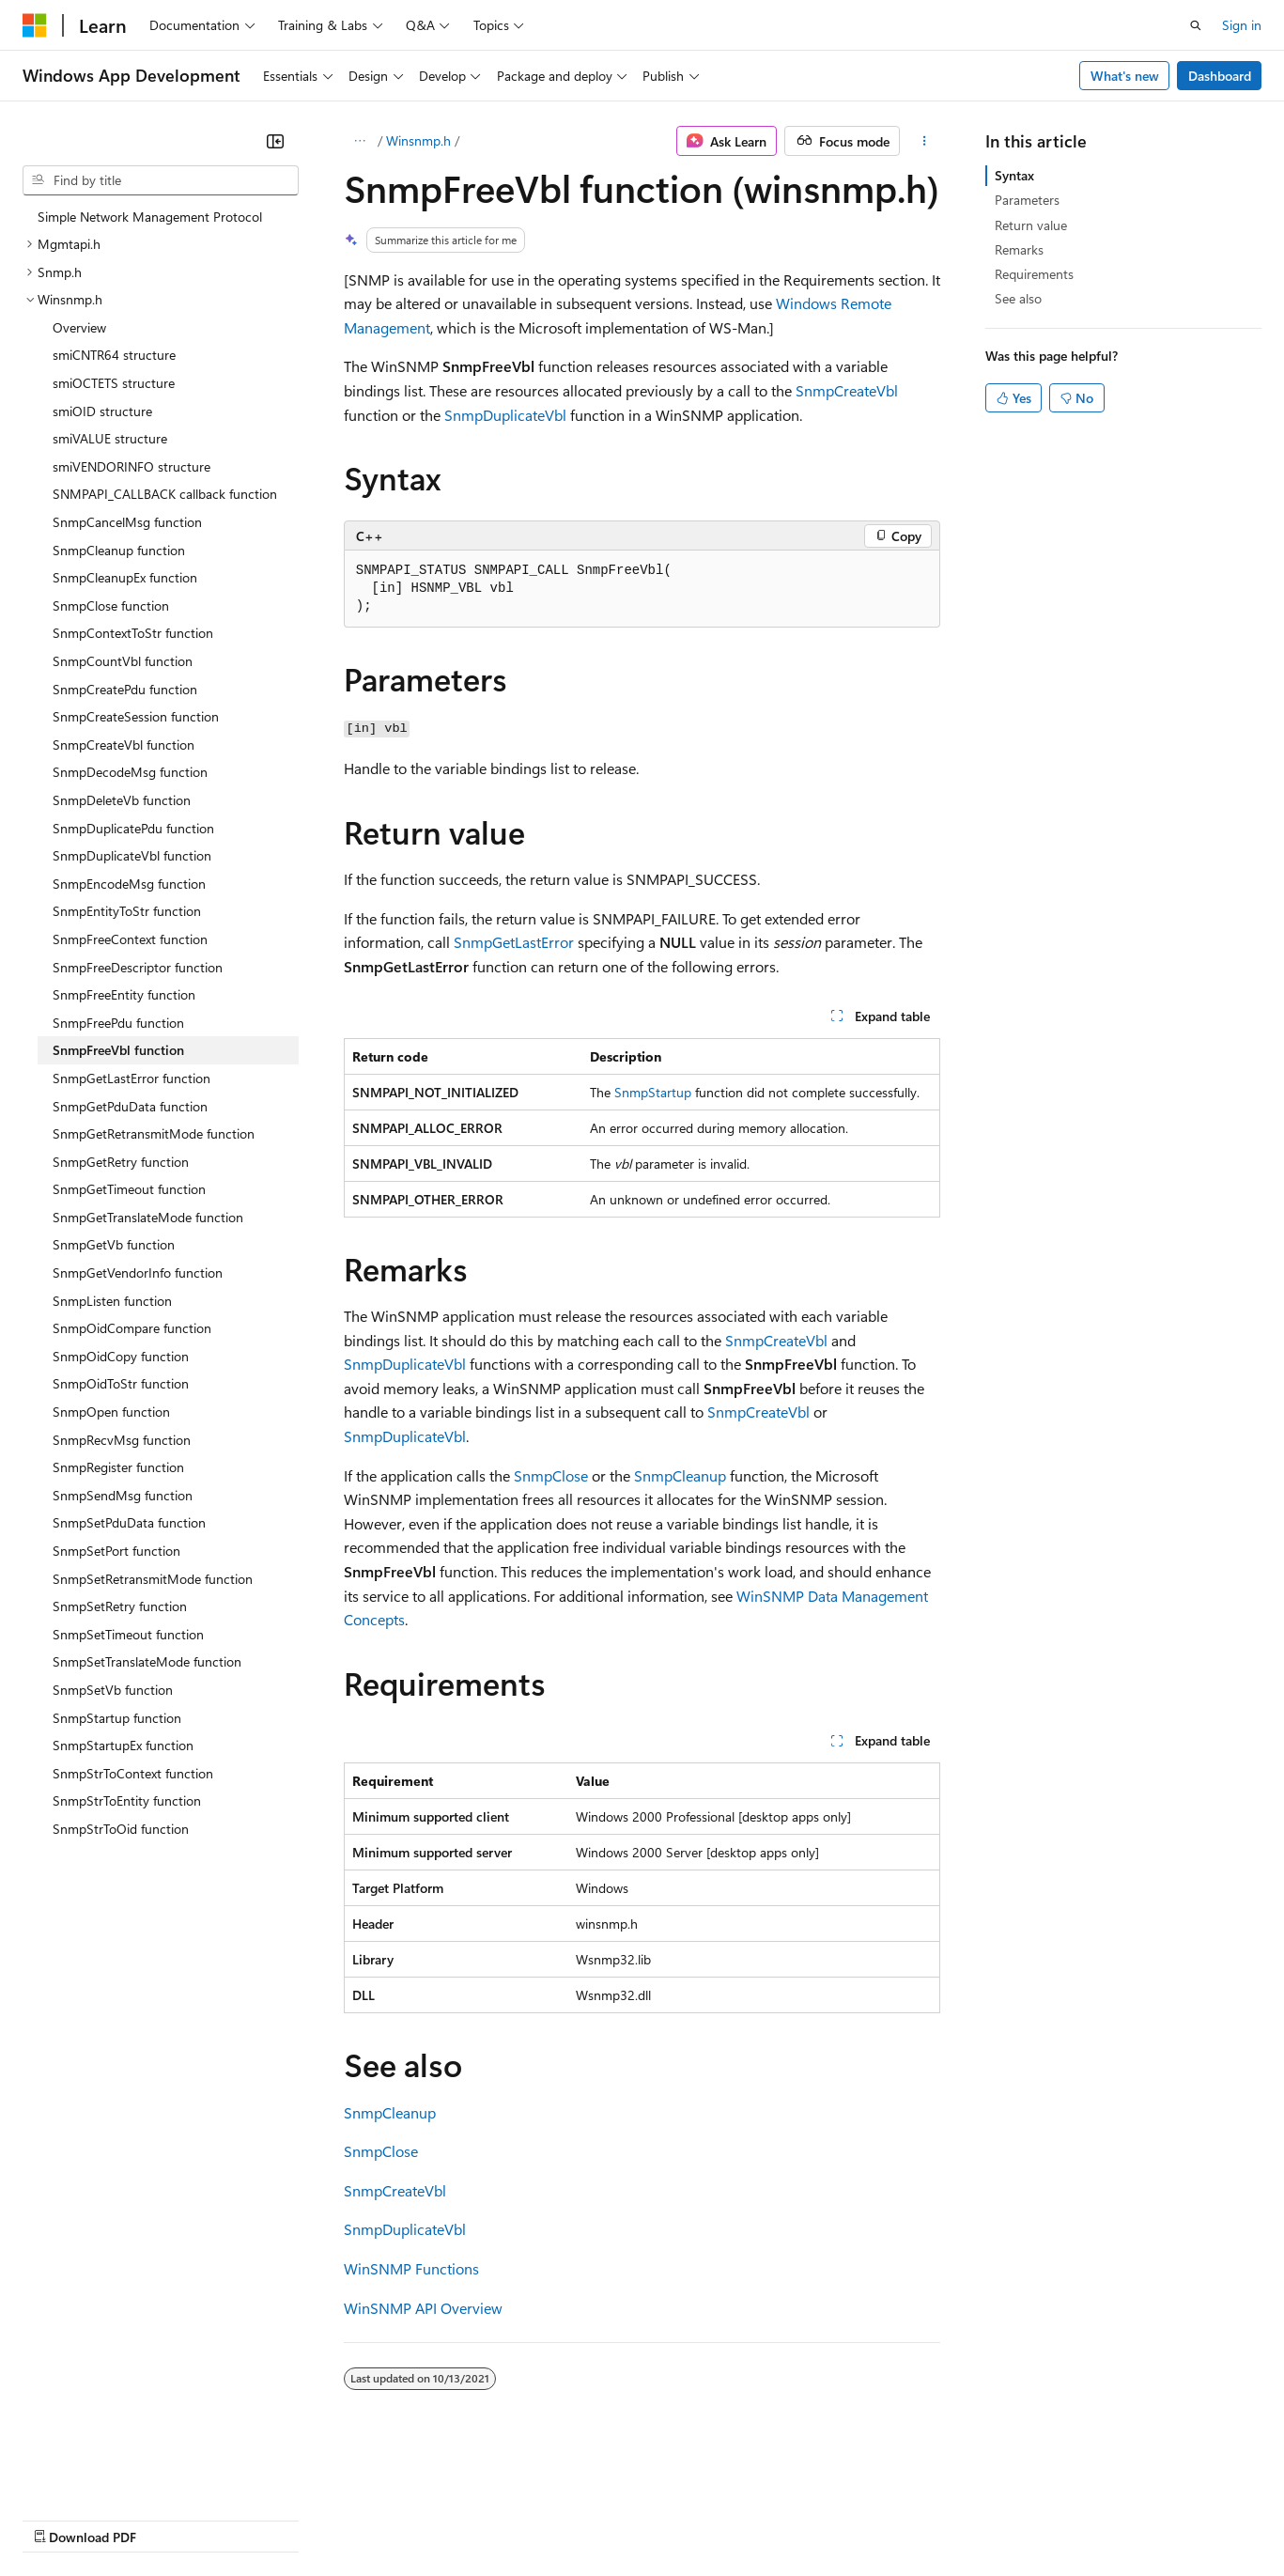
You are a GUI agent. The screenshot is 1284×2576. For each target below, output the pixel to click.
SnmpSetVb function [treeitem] (113, 1690)
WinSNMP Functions (411, 2268)
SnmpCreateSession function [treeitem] (136, 716)
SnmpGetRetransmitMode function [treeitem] (154, 1133)
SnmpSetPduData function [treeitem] (129, 1522)
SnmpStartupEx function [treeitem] (123, 1745)
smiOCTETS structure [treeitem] (114, 383)
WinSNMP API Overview (423, 2308)
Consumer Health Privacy (539, 2518)
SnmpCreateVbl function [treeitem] (123, 744)
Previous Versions (170, 2518)
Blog (256, 2518)
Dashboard (1219, 76)
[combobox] (161, 180)
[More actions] (923, 141)
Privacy (410, 2518)
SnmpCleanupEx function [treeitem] (125, 577)
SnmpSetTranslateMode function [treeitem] (147, 1661)
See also (1018, 298)
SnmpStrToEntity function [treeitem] (127, 1800)
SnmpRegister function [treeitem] (118, 1467)
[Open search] (1195, 25)
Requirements (1034, 274)
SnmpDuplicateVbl (505, 415)
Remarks (1019, 249)
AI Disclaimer (60, 2518)
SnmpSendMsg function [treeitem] (123, 1495)
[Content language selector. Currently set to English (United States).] (108, 2474)
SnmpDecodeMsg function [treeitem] (130, 772)
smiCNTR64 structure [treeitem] (114, 355)
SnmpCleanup (680, 1475)
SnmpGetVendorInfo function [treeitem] (138, 1272)
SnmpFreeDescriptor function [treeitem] (138, 967)
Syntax (1014, 175)
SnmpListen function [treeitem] (112, 1301)
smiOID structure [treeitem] (102, 411)
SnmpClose (551, 1475)
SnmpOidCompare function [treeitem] (132, 1328)
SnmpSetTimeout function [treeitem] (128, 1634)
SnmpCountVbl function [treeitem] (123, 661)
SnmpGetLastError (514, 942)
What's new (1125, 76)
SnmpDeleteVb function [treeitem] (122, 800)
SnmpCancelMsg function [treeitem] (127, 522)
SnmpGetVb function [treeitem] (114, 1244)
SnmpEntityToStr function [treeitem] (127, 911)
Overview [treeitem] (79, 327)
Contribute (336, 2518)
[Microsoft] (35, 25)
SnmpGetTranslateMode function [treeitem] (148, 1217)
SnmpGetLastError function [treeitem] (131, 1078)
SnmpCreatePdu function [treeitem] (125, 689)
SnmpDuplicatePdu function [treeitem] (133, 828)
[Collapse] (275, 141)
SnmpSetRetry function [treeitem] (120, 1606)
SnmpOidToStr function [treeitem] (121, 1383)
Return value (1031, 225)
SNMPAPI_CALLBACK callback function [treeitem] (165, 494)
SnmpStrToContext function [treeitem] (133, 1773)
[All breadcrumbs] (360, 141)
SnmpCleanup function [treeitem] (119, 550)
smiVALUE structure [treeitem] (110, 438)
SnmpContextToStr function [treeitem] (133, 633)
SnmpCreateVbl (847, 390)
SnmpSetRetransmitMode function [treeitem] (153, 1579)
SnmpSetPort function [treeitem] (116, 1551)
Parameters (1027, 200)
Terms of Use (686, 2518)
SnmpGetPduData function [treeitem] (130, 1106)
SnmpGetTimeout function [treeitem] (129, 1189)
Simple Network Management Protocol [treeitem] (150, 216)
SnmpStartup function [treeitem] (117, 1718)
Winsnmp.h (418, 140)
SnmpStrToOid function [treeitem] (121, 1829)
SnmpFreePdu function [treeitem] (118, 1023)
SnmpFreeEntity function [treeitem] (124, 994)
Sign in (1241, 25)
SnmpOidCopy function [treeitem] (121, 1356)
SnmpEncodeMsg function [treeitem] (129, 883)
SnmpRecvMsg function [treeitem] (122, 1440)
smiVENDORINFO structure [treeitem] (131, 466)
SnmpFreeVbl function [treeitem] (118, 1050)
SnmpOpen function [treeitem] (111, 1411)
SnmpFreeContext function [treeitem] (130, 939)
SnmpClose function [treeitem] (111, 605)
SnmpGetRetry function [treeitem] (121, 1162)
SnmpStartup (652, 1092)
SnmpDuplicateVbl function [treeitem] (132, 855)
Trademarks (779, 2518)
